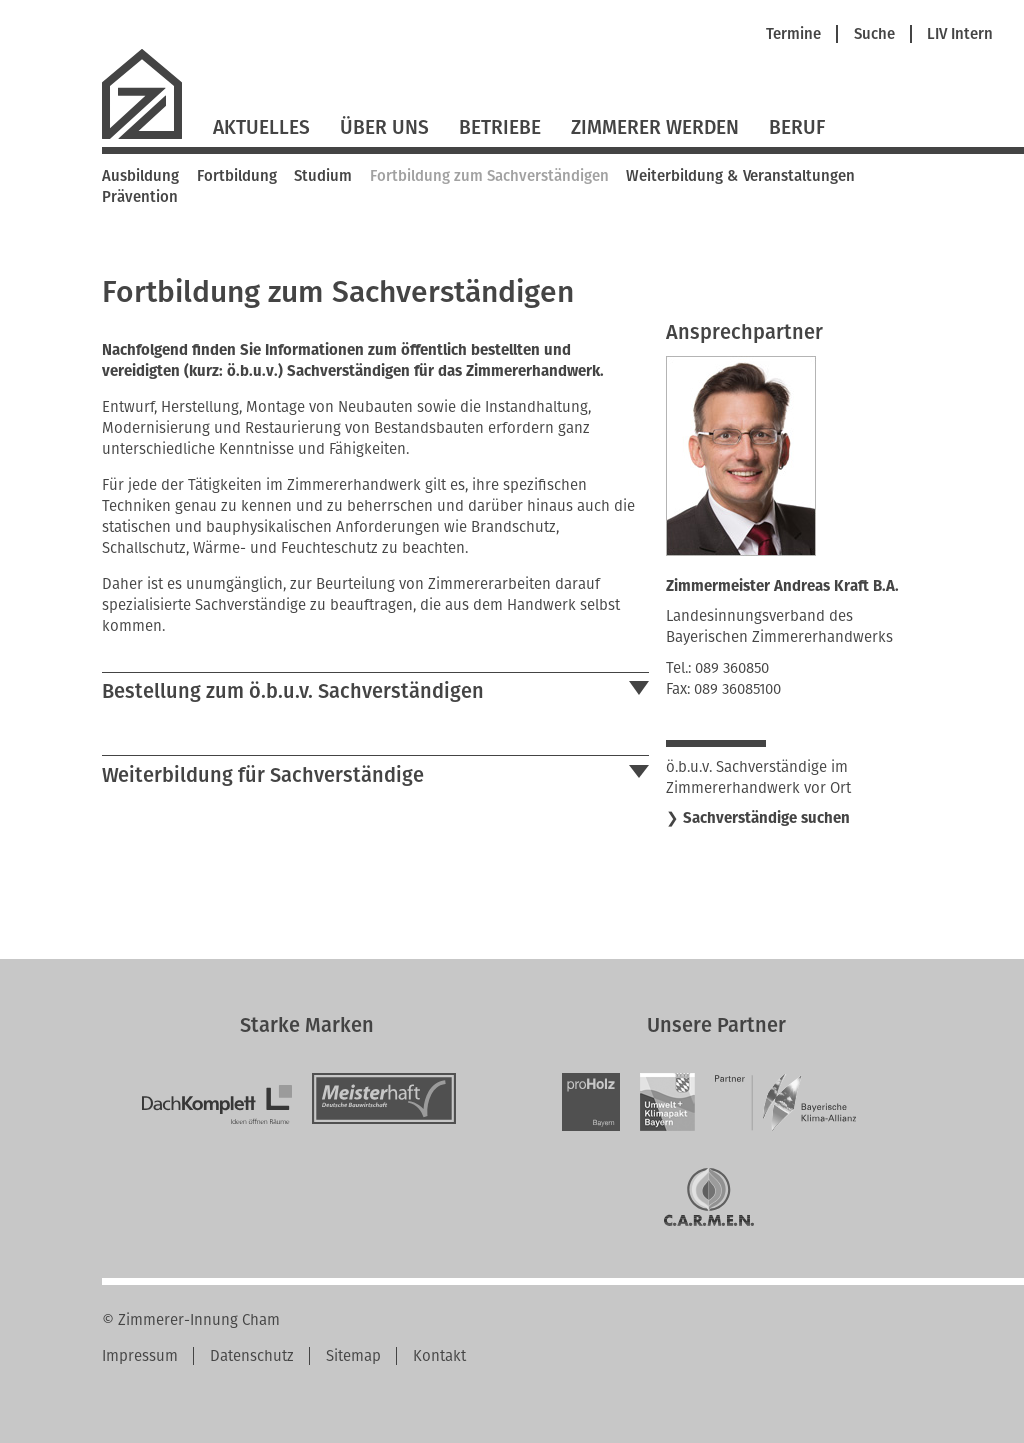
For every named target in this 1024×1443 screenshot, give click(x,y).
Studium (323, 176)
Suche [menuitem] (874, 34)
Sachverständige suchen (766, 818)
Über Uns (384, 127)
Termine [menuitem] (793, 34)
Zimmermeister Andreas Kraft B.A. (782, 586)
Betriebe (500, 127)
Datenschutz (252, 1356)
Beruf (797, 127)
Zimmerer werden (655, 127)
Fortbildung (237, 176)
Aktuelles (261, 127)
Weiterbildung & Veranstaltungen (740, 176)
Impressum (140, 1356)
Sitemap (353, 1356)
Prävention (140, 197)
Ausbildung (140, 176)
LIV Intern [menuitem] (960, 34)
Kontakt (439, 1356)
